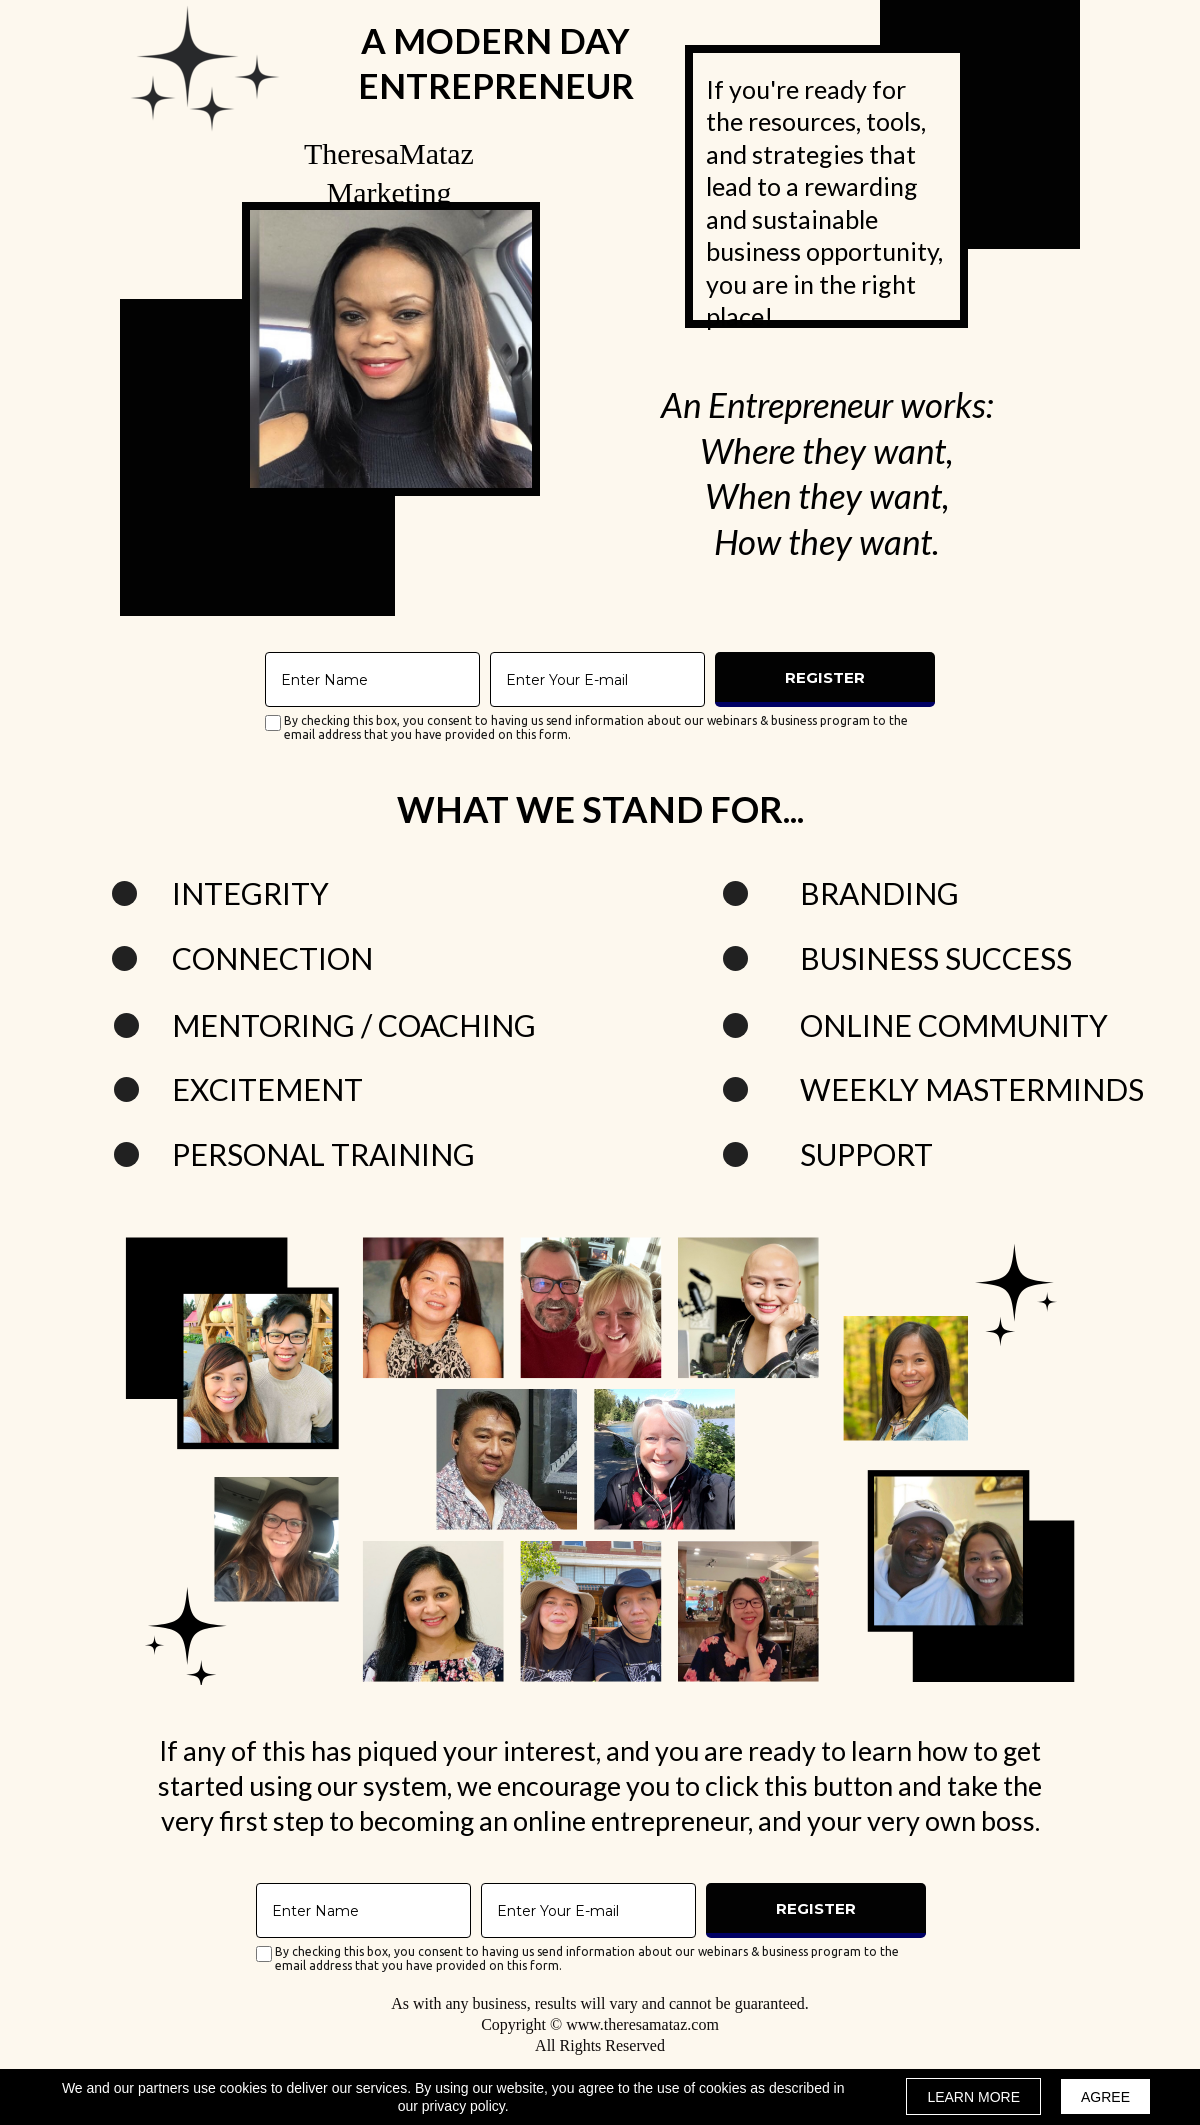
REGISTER (825, 677)
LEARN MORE (973, 2097)
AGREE (1105, 2097)
